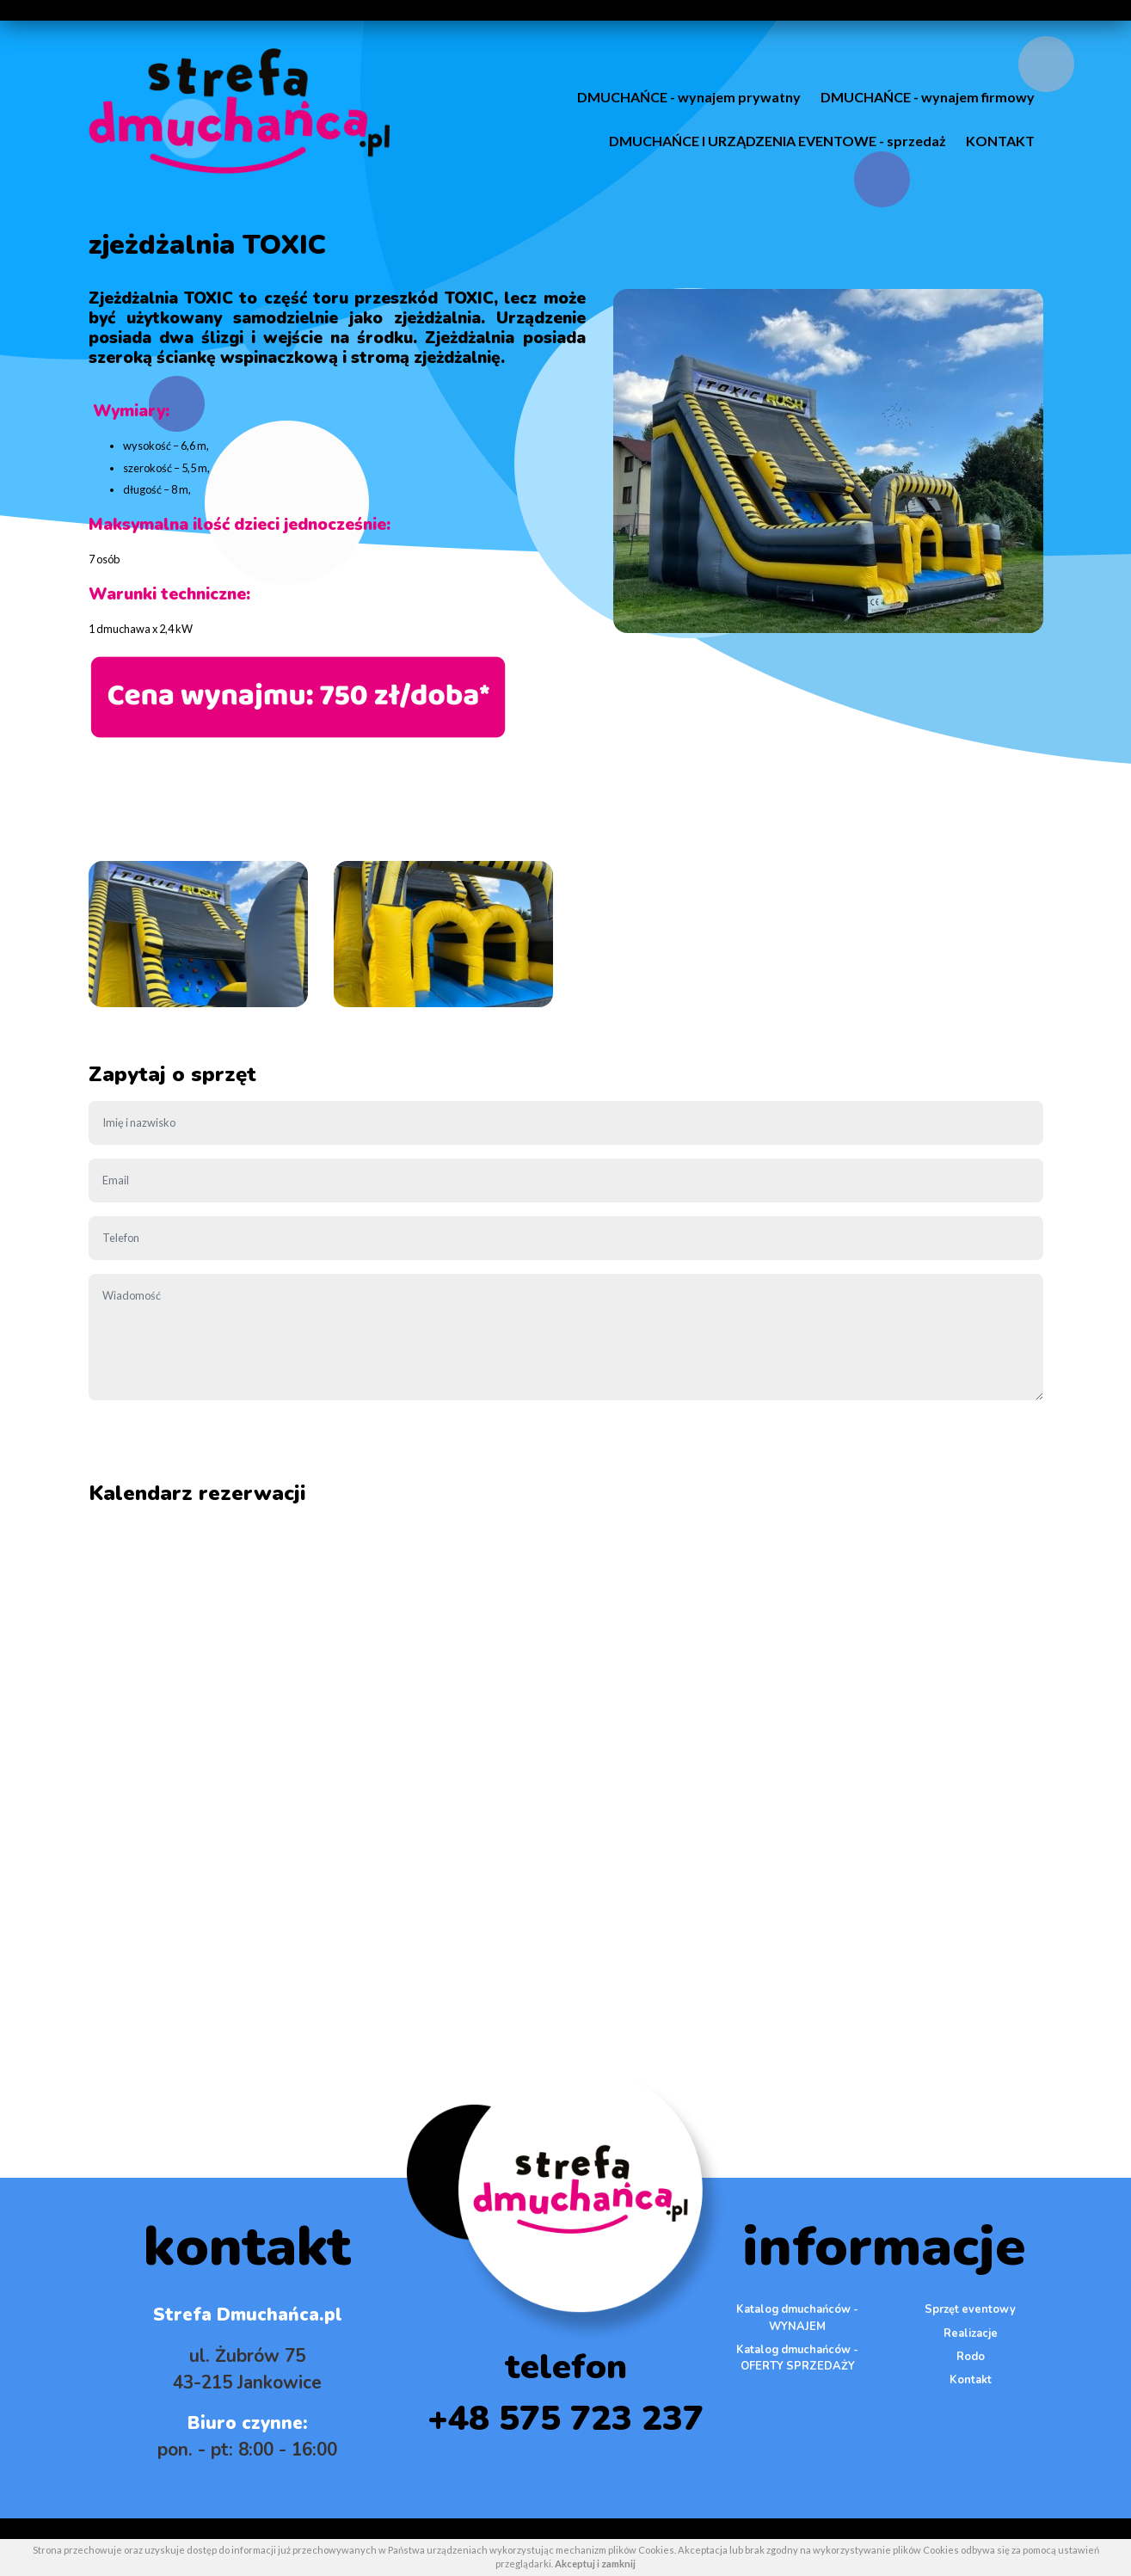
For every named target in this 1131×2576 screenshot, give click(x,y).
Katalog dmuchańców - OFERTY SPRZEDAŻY (797, 2358)
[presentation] (219, 1447)
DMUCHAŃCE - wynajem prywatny (689, 97)
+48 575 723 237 (565, 2418)
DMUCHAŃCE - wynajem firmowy (928, 97)
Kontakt (971, 2380)
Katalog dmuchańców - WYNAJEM (797, 2317)
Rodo (970, 2356)
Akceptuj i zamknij (595, 2563)
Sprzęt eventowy (970, 2309)
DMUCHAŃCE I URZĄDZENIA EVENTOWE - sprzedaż (777, 140)
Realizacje (971, 2333)
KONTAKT (1000, 140)
